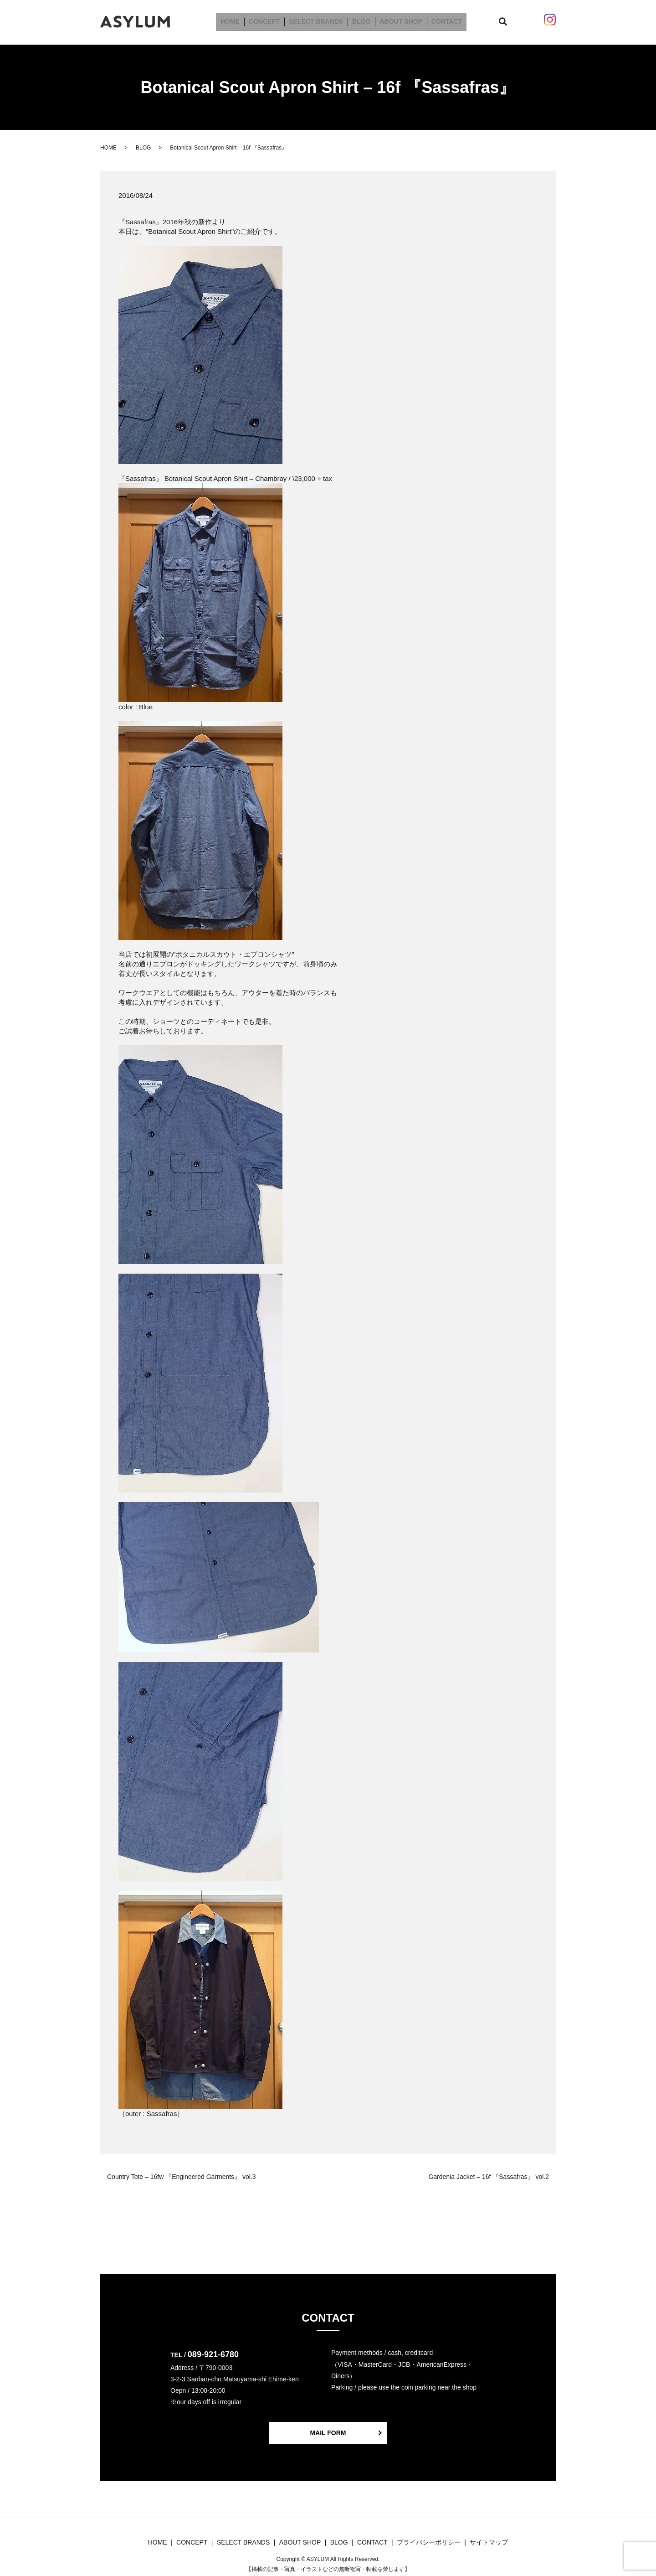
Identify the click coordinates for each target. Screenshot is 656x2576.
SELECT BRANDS (317, 19)
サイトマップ (489, 2538)
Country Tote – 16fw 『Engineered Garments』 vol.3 (181, 2173)
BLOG (360, 19)
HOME (236, 19)
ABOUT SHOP (397, 19)
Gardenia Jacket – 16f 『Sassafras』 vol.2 (488, 2173)
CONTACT (440, 19)
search (500, 20)
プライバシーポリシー (429, 2538)
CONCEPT (268, 19)
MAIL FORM (328, 2429)
